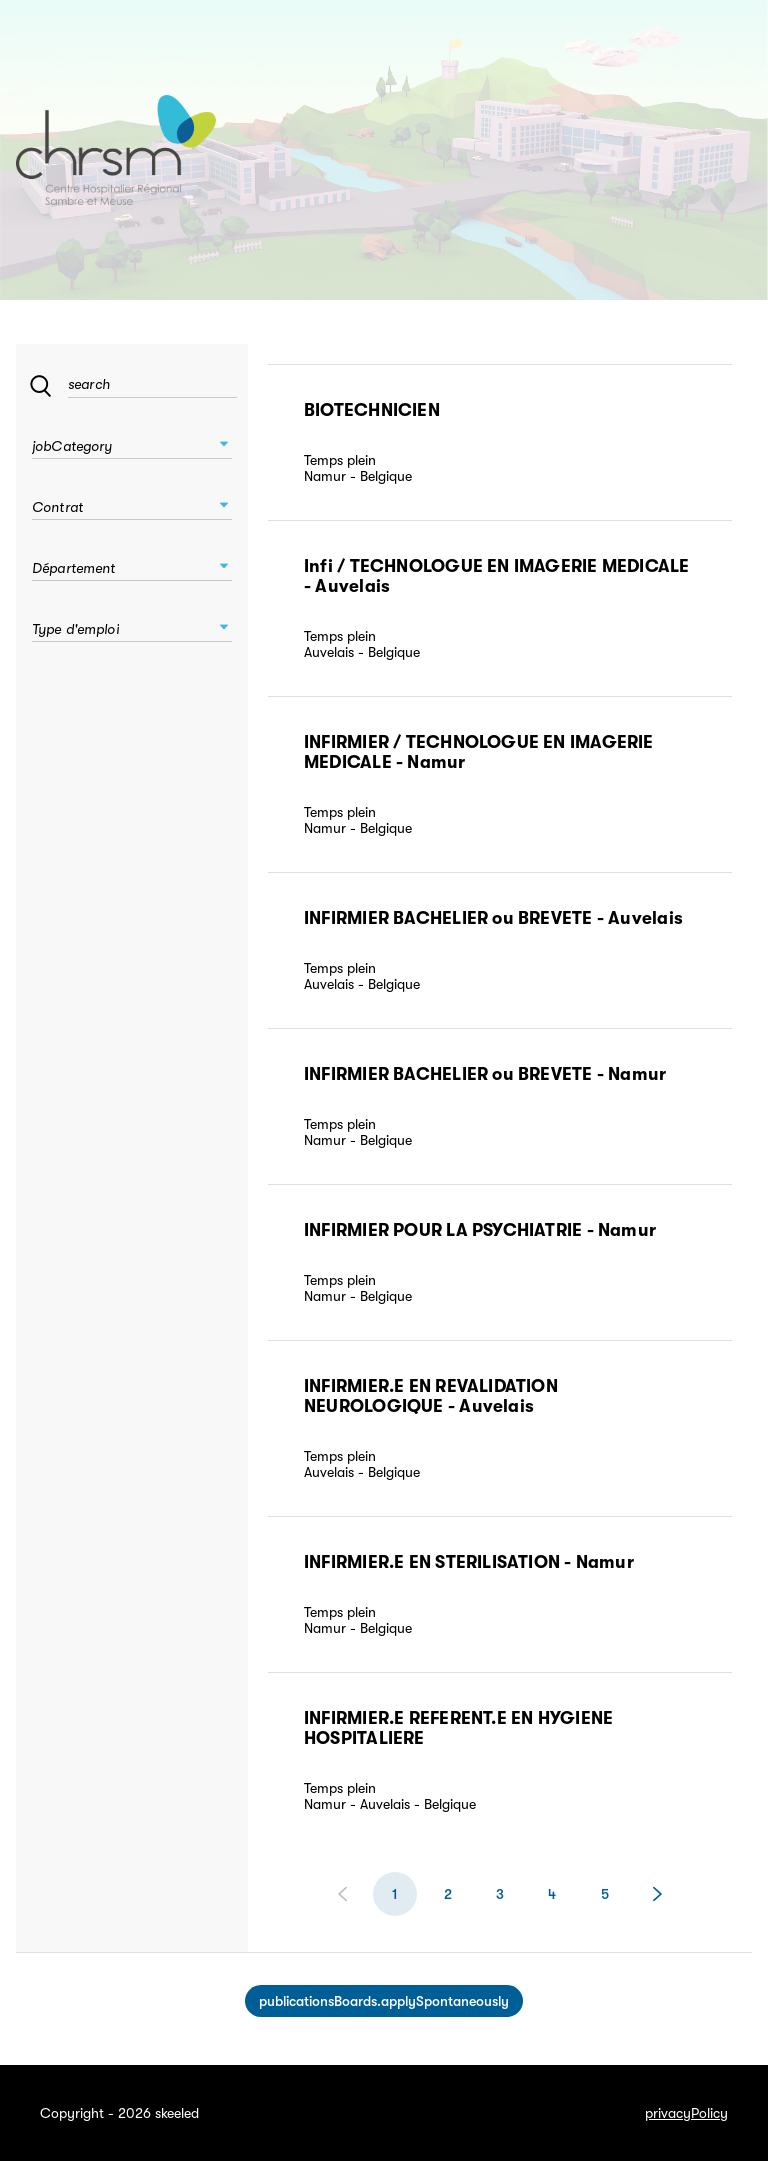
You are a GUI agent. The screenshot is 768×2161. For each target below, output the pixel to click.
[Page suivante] (657, 1894)
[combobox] (132, 440)
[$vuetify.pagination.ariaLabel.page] (448, 1894)
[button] (224, 444)
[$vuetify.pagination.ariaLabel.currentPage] (395, 1894)
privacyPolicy (686, 2113)
